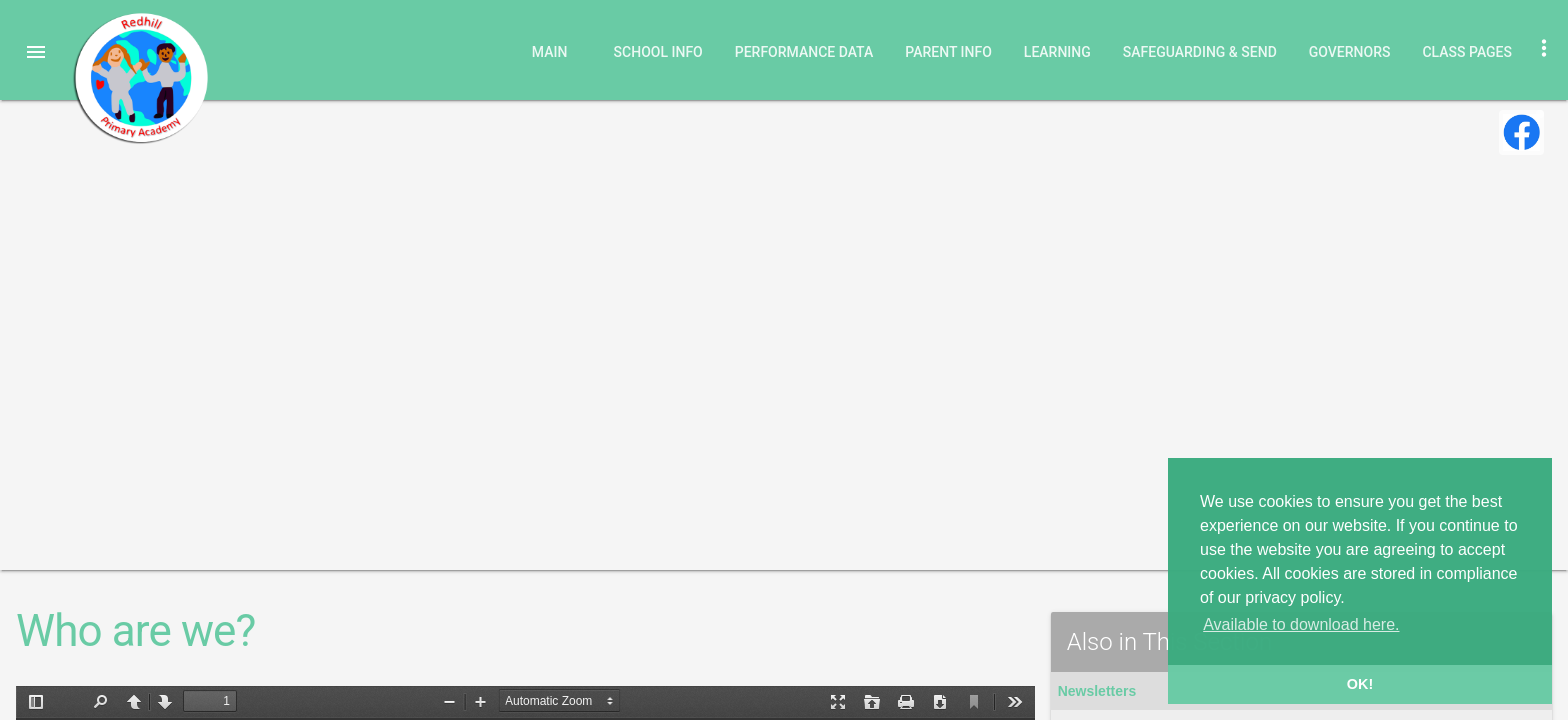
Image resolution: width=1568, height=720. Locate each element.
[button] (36, 52)
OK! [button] (1360, 684)
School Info (658, 52)
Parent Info (948, 52)
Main (550, 52)
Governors (1350, 52)
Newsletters (1097, 691)
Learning (1057, 52)
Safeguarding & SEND (1200, 52)
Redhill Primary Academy (140, 78)
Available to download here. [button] (1301, 624)
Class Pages (1467, 52)
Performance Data (804, 52)
